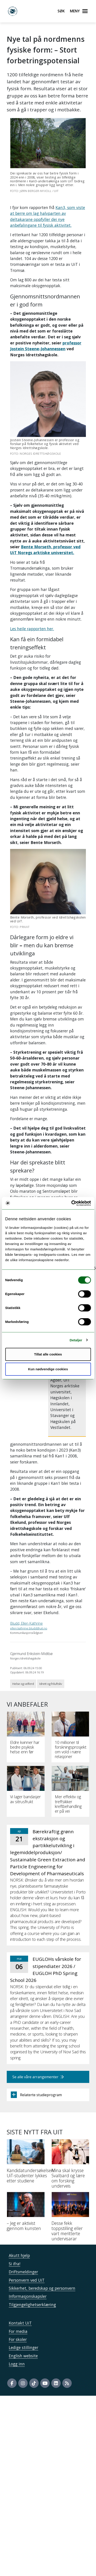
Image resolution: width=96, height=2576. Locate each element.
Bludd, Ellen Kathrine (26, 1623)
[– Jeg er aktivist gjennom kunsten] (26, 2213)
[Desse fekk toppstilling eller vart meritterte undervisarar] (70, 2218)
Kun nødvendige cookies (48, 1369)
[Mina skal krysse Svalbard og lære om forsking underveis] (70, 2165)
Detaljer (76, 1340)
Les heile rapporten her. (32, 628)
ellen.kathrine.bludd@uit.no (28, 1628)
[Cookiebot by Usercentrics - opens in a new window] (71, 1203)
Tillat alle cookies (48, 1354)
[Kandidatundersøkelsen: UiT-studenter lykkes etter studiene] (26, 2163)
